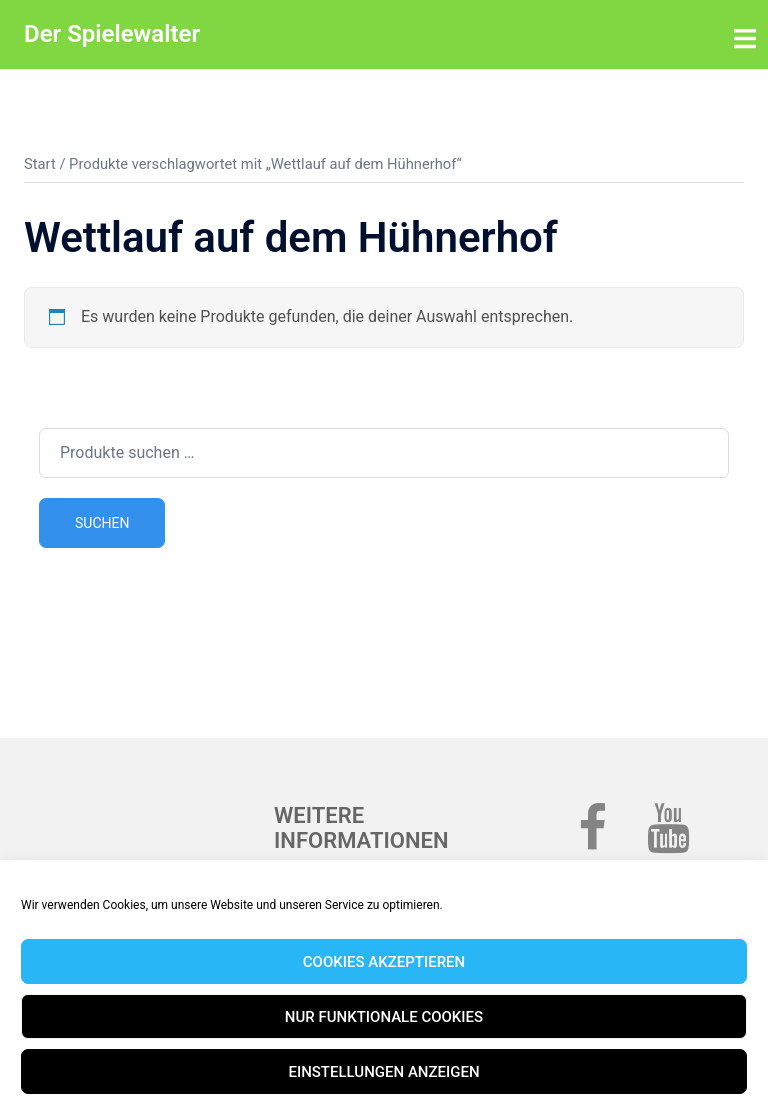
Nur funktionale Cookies (384, 1017)
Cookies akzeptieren (384, 962)
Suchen (102, 523)
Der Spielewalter (112, 34)
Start (40, 164)
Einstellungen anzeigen (383, 1072)
